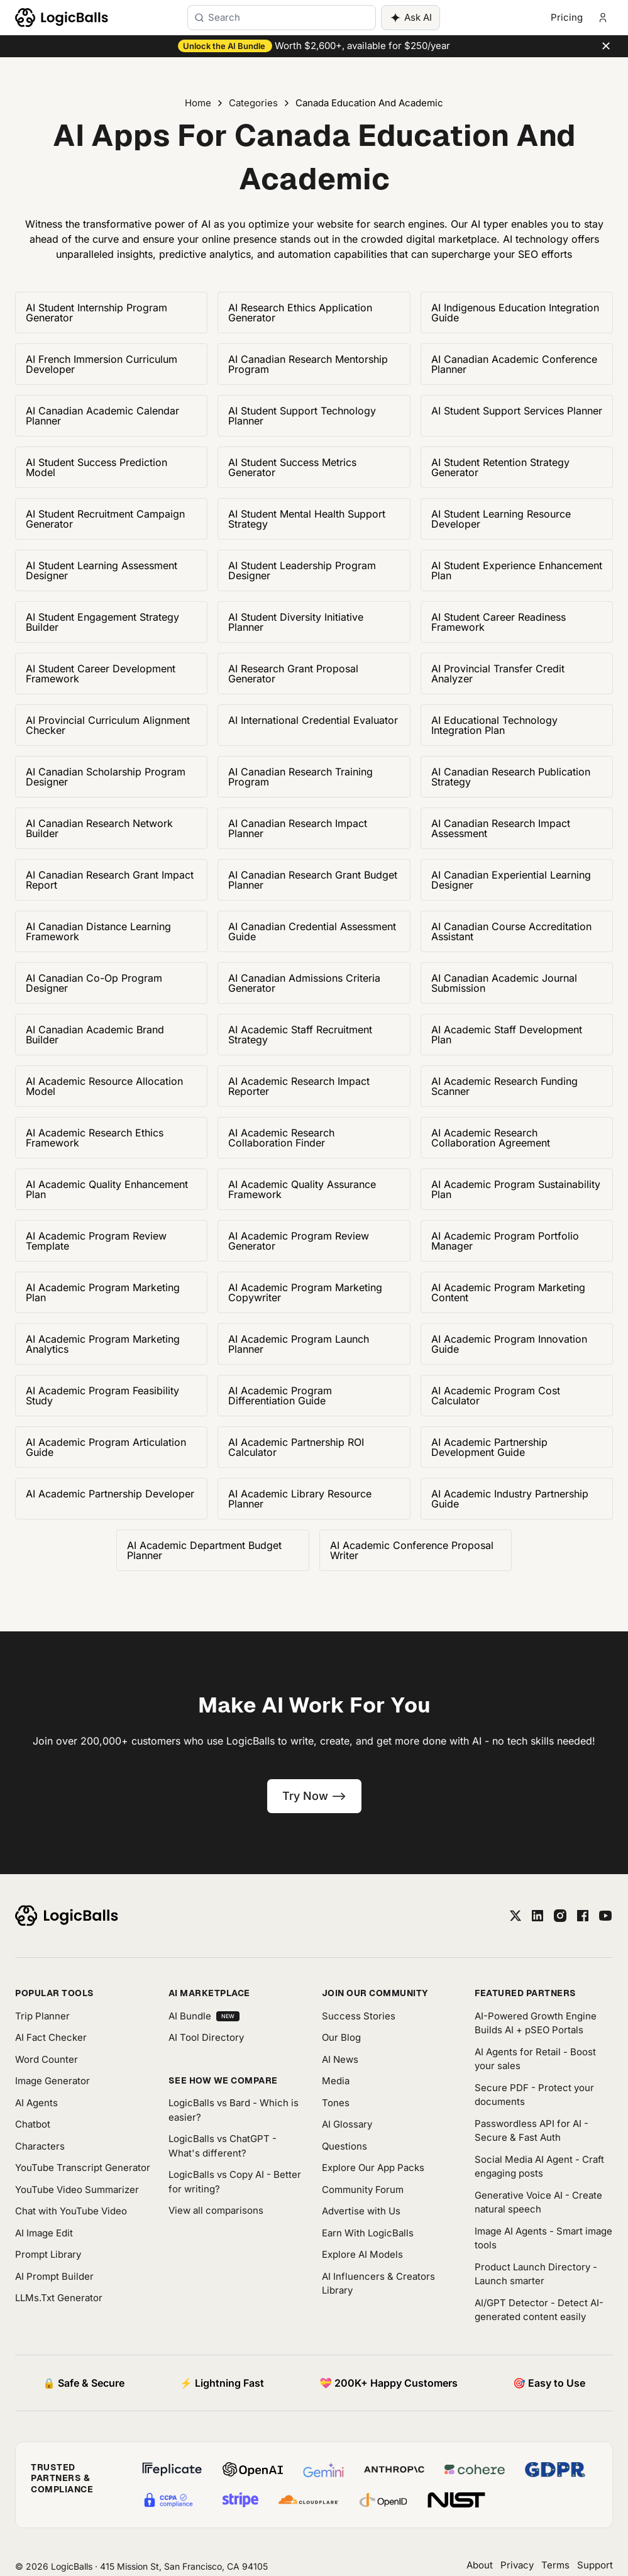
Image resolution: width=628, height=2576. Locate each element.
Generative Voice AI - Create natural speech (538, 2202)
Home (198, 103)
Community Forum (363, 2190)
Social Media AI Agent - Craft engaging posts (539, 2166)
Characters (40, 2146)
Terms (555, 2565)
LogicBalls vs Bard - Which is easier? (233, 2110)
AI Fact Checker (51, 2037)
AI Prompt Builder (54, 2276)
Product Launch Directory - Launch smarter (536, 2274)
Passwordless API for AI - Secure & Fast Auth (531, 2131)
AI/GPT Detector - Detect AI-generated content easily (539, 2310)
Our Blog (341, 2037)
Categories (253, 103)
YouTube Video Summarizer (77, 2190)
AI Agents (36, 2103)
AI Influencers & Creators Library (378, 2283)
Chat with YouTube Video (71, 2211)
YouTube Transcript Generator (82, 2168)
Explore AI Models (362, 2254)
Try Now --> (314, 1795)
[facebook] (582, 1915)
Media (336, 2081)
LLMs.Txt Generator (58, 2298)
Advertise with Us (361, 2211)
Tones (336, 2103)
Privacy (517, 2565)
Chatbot (32, 2124)
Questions (344, 2146)
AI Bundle (204, 2016)
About (479, 2565)
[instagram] (560, 1915)
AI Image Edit (44, 2233)
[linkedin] (537, 1915)
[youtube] (605, 1915)
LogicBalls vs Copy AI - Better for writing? (234, 2181)
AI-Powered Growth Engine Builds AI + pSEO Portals (536, 2023)
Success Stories (358, 2016)
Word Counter (46, 2059)
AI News (340, 2059)
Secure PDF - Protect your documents (534, 2095)
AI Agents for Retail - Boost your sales (535, 2059)
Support (595, 2565)
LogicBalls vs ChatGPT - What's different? (222, 2146)
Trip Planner (42, 2016)
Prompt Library (48, 2254)
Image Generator (52, 2081)
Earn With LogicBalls (368, 2233)
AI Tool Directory (206, 2037)
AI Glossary (347, 2124)
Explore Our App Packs (373, 2168)
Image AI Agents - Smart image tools (543, 2238)
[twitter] (515, 1916)
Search (224, 17)
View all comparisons (215, 2210)
